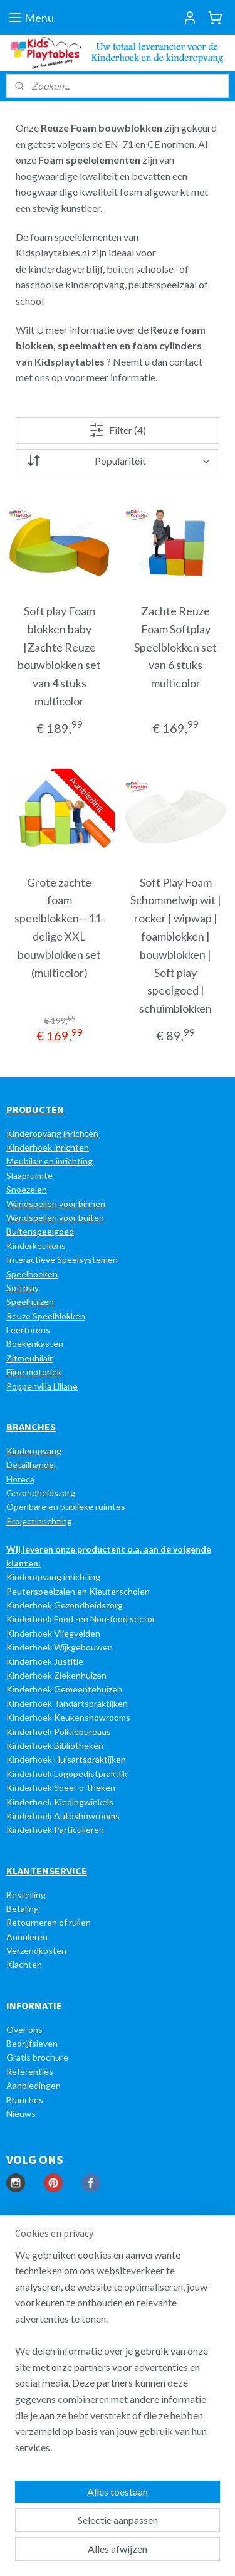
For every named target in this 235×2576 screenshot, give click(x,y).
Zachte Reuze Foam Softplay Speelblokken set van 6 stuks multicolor (175, 647)
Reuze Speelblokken (45, 1316)
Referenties (29, 2071)
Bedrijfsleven (32, 2043)
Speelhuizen (30, 1301)
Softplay (22, 1287)
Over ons (24, 2029)
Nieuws (21, 2113)
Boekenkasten (34, 1343)
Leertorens (28, 1329)
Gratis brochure (37, 2057)
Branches (24, 2099)
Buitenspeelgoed (40, 1231)
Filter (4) (117, 430)
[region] (117, 2356)
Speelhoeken (32, 1274)
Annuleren (27, 1936)
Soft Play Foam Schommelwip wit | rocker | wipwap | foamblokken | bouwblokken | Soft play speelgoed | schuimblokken (175, 945)
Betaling (22, 1908)
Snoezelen (26, 1189)
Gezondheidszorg (40, 1492)
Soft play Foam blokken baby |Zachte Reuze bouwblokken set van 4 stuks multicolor (59, 656)
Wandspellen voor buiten (55, 1217)
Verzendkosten (36, 1950)
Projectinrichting (39, 1521)
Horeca (20, 1479)
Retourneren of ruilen (48, 1922)
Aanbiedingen (33, 2085)
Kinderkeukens (36, 1245)
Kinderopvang (33, 1450)
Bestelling (26, 1894)
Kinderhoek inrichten (47, 1147)
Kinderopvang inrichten (52, 1133)
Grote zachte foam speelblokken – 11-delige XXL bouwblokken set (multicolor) (59, 927)
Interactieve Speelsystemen (62, 1259)
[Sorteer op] (117, 461)
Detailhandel (31, 1464)
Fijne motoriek (33, 1371)
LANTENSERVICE (50, 1870)
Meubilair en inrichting (49, 1161)
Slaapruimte (29, 1175)
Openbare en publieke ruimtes (65, 1506)
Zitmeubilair (29, 1358)
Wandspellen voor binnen (55, 1203)
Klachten (24, 1964)
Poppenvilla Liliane (42, 1386)
